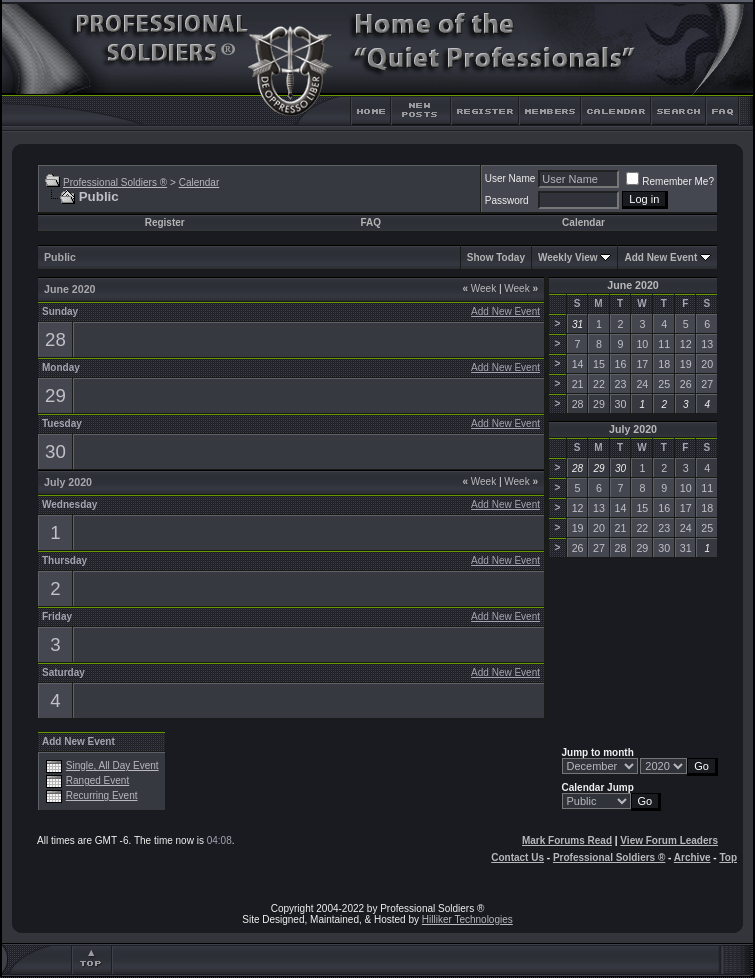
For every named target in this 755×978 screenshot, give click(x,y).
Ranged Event (97, 780)
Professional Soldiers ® (115, 182)
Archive (692, 857)
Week (479, 288)
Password (507, 200)
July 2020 (633, 429)
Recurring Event (102, 795)
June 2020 (633, 285)
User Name (510, 178)
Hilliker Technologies (467, 919)
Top (728, 857)
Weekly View (568, 257)
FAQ (370, 222)
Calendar (199, 182)
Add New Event (660, 257)
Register (165, 222)
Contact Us (517, 857)
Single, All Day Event (112, 765)
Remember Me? (670, 181)
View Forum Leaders (669, 840)
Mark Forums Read (567, 840)
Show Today (496, 257)
